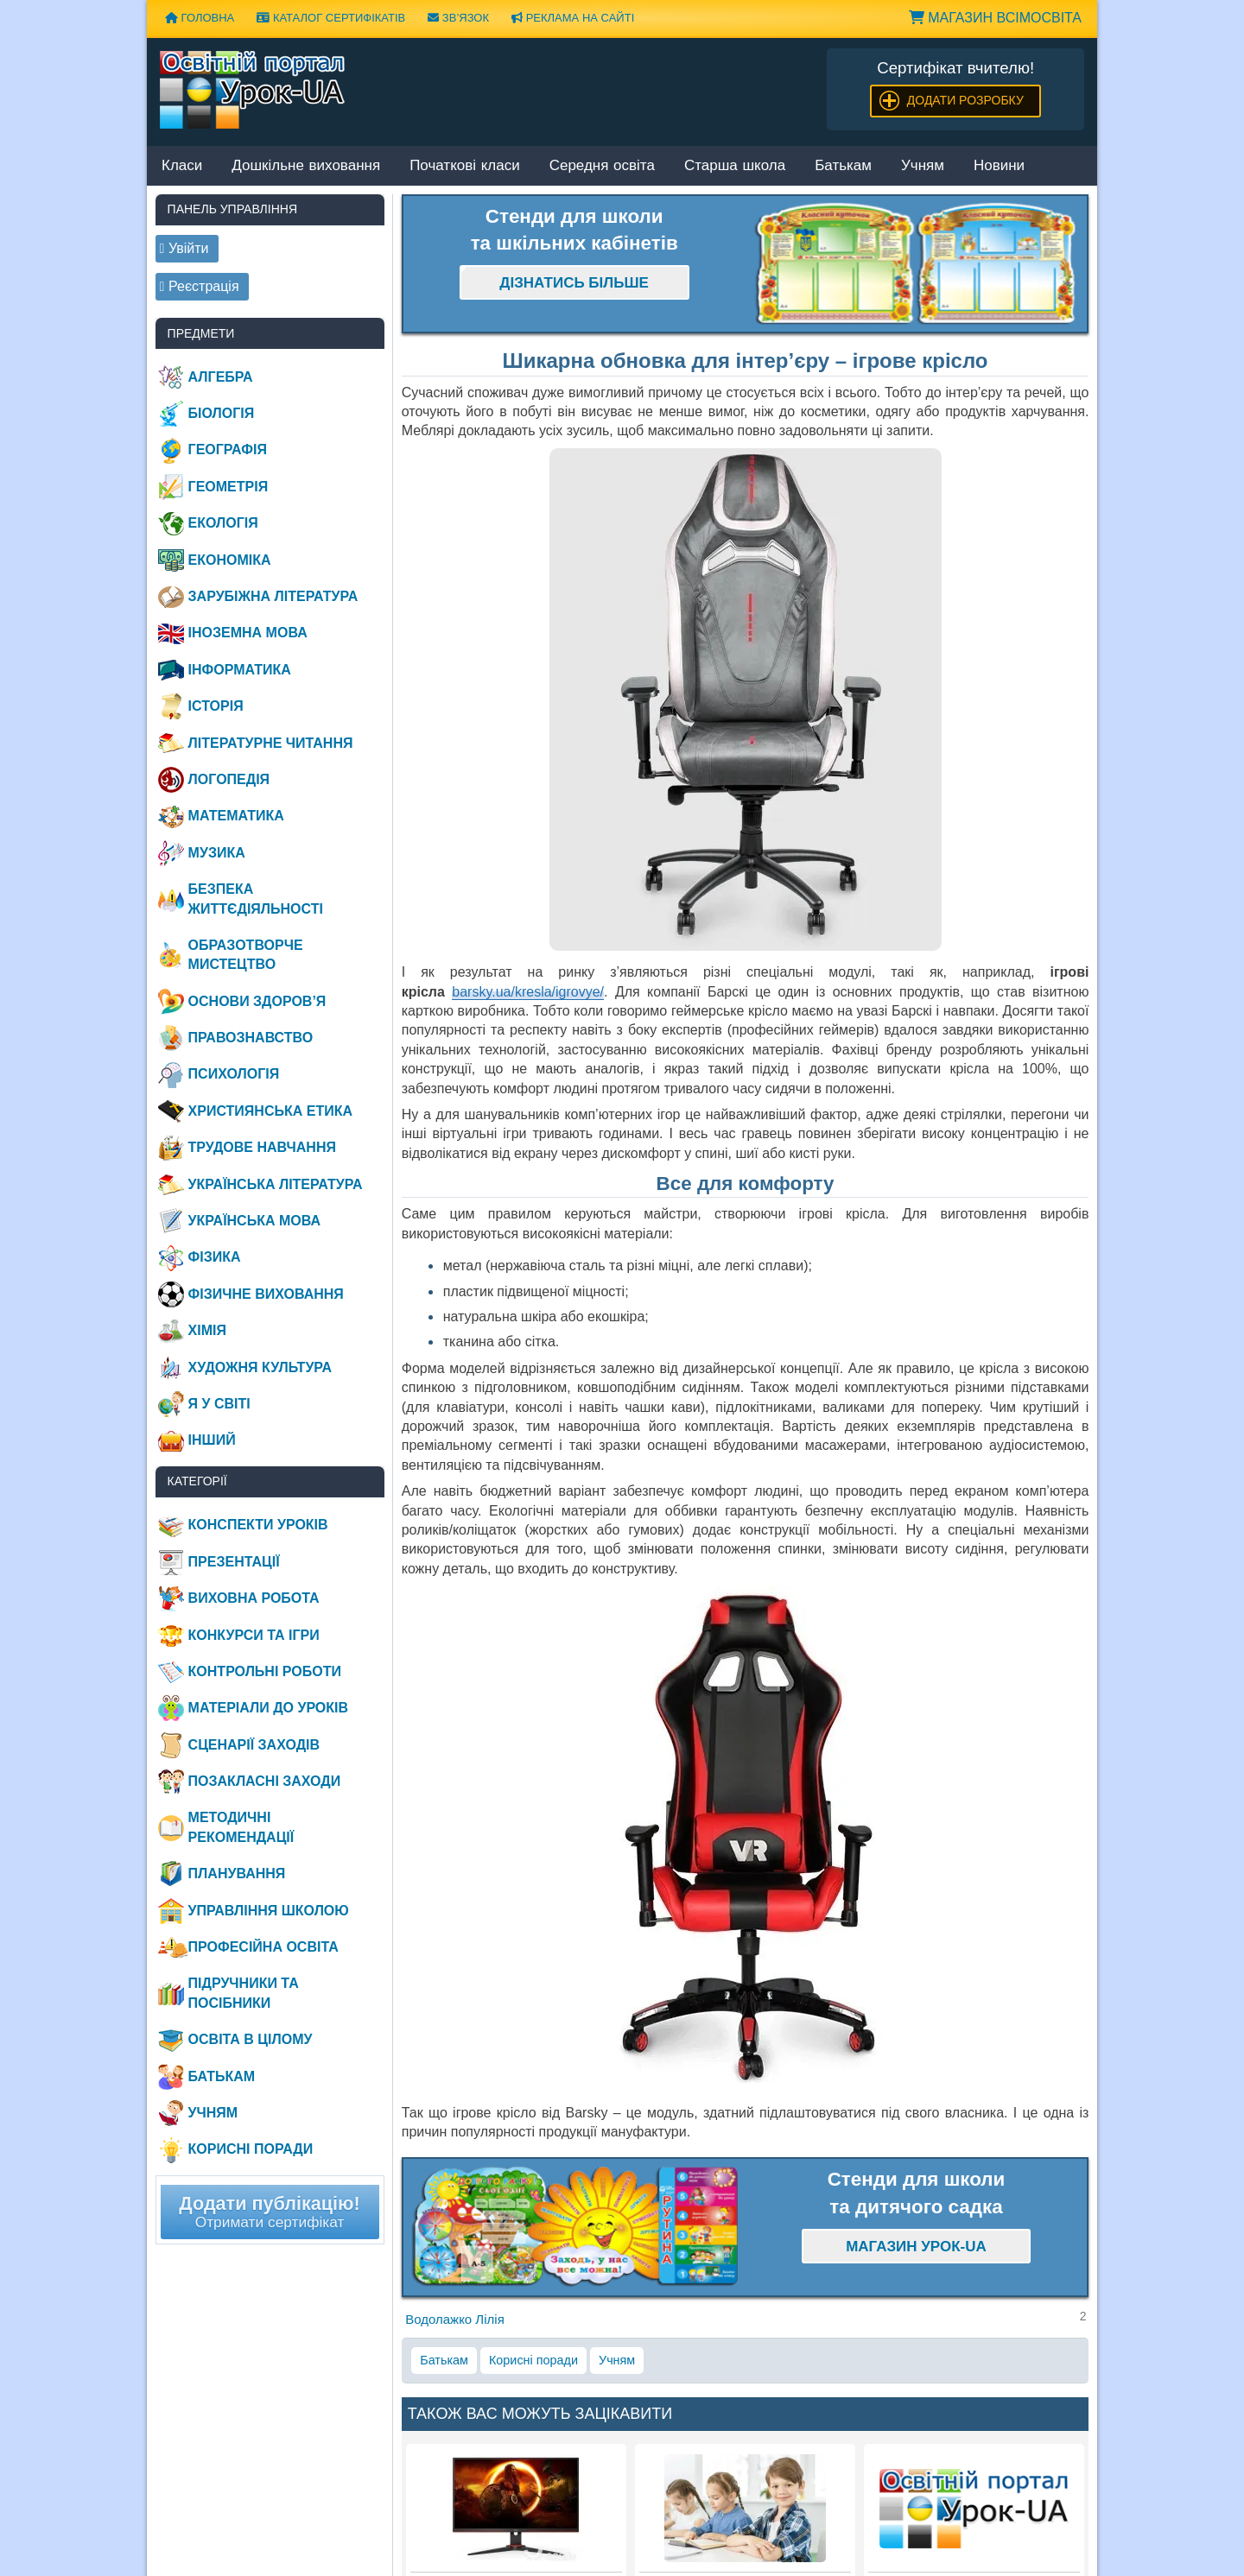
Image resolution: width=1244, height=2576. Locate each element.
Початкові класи (464, 166)
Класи (182, 166)
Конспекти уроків (258, 1524)
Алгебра (220, 377)
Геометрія (228, 486)
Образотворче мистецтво (245, 955)
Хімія (207, 1330)
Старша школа (734, 166)
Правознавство (251, 1037)
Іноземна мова (248, 632)
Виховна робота (254, 1598)
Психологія (234, 1073)
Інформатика (239, 669)
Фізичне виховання (266, 1294)
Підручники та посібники (243, 1993)
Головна (199, 17)
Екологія (223, 523)
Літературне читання (270, 743)
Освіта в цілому (250, 2039)
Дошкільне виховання (306, 166)
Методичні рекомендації (241, 1827)
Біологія (221, 413)
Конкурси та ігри (254, 1635)
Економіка (229, 560)
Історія (216, 706)
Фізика (214, 1257)
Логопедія (229, 779)
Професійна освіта (263, 1947)
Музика (216, 852)
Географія (227, 449)
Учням (922, 166)
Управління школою (268, 1910)
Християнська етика (270, 1111)
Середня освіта (602, 166)
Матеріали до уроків (268, 1707)
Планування (237, 1873)
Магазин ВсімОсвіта (995, 17)
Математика (236, 815)
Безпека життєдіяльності (255, 898)
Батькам (843, 166)
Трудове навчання (262, 1147)
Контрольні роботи (264, 1671)
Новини (999, 166)
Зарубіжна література (273, 596)
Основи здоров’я (257, 1001)
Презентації (234, 1561)
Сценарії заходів (254, 1744)
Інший (212, 1440)
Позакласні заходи (264, 1781)
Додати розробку (965, 100)
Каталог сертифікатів (331, 17)
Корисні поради (533, 2360)
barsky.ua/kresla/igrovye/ (528, 991)
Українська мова (254, 1220)
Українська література (275, 1184)
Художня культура (260, 1367)
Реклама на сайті (572, 17)
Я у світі (219, 1403)
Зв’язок (458, 17)
